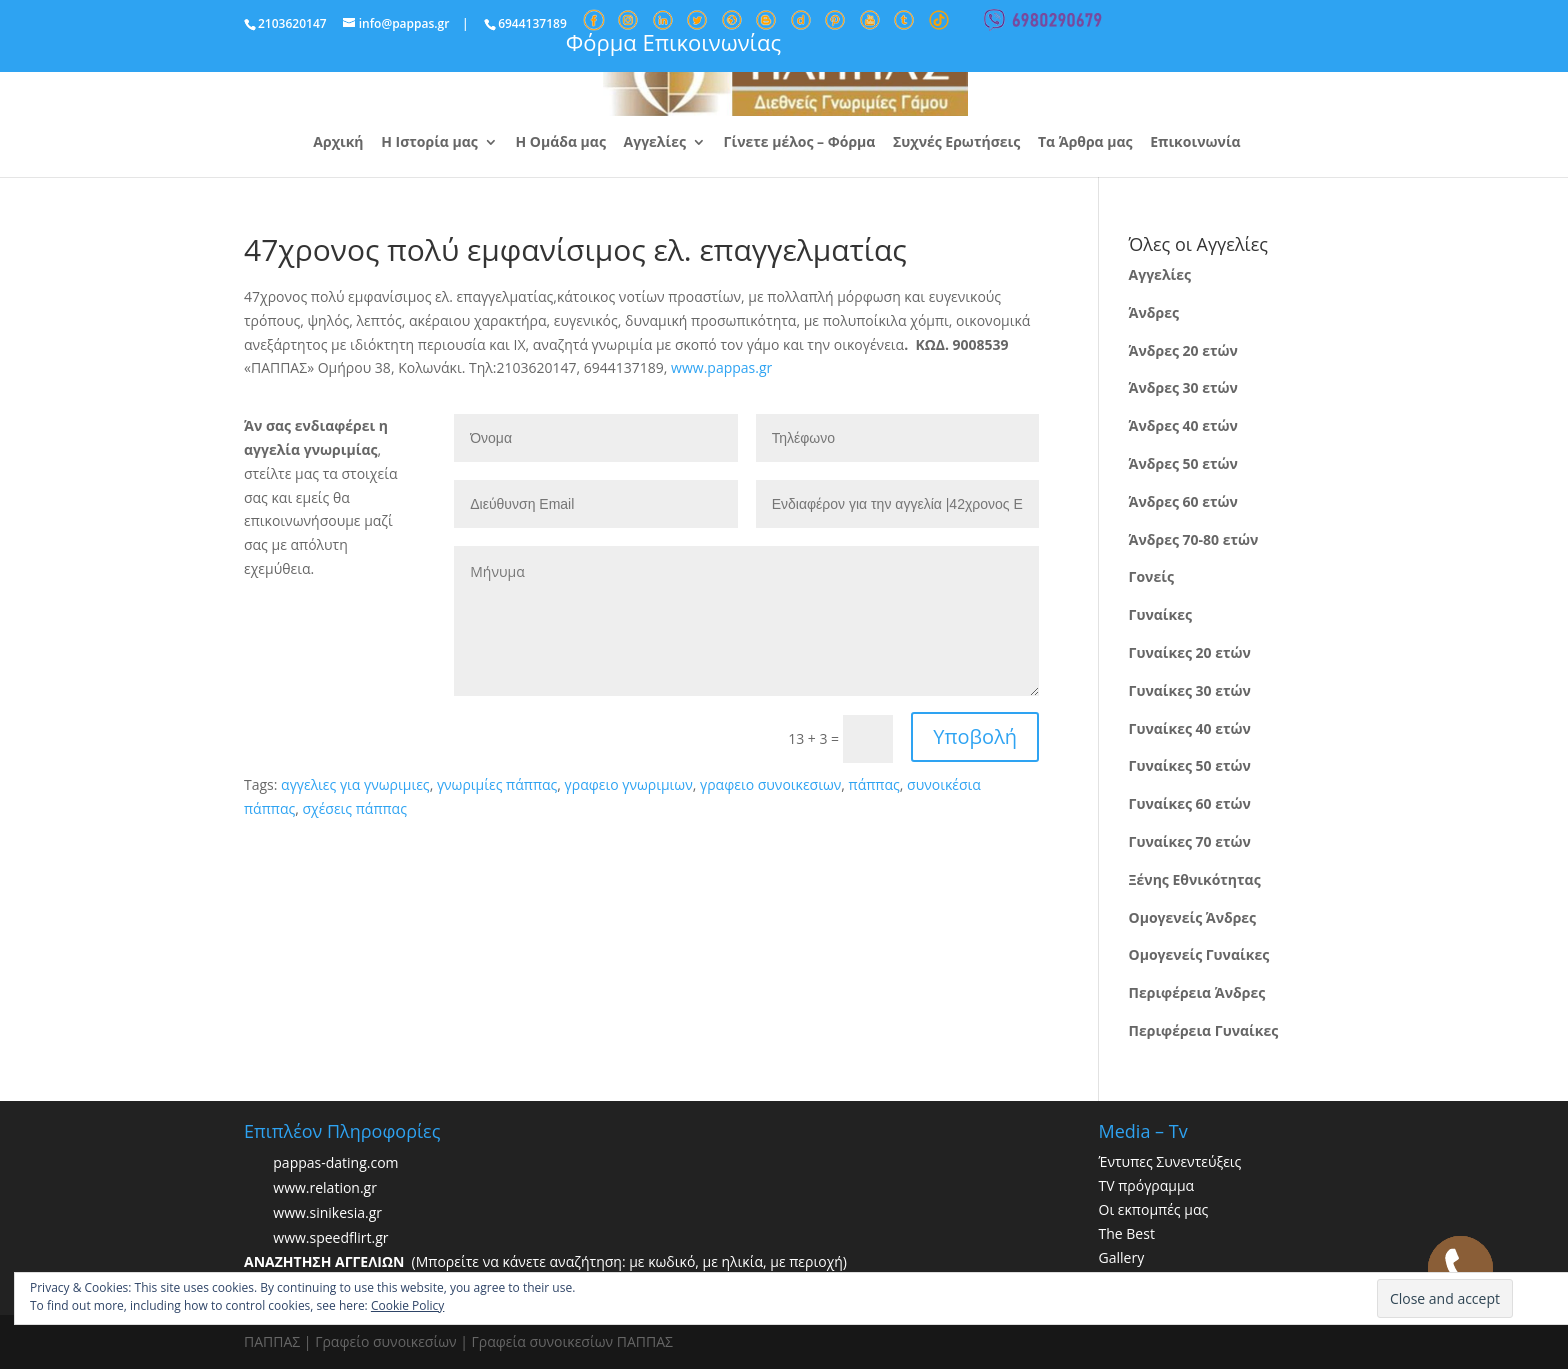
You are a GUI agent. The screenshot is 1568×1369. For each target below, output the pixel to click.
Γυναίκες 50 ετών (1190, 765)
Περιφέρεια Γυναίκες (1204, 1030)
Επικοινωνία (1195, 143)
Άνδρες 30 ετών (1183, 387)
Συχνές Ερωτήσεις (956, 143)
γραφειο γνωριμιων (629, 784)
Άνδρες (1154, 312)
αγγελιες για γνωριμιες (355, 784)
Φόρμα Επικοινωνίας (673, 42)
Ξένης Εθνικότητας (1195, 879)
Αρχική (338, 143)
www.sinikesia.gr (327, 1213)
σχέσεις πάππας (354, 808)
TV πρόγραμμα (1147, 1185)
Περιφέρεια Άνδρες (1197, 992)
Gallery (1122, 1257)
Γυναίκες (1160, 614)
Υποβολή (975, 736)
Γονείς (1151, 576)
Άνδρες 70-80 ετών (1194, 539)
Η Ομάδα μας (560, 143)
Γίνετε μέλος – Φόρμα (800, 143)
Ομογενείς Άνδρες (1193, 917)
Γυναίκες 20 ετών (1190, 652)
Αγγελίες (655, 143)
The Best (1127, 1233)
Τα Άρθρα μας (1085, 143)
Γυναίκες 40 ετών (1190, 728)
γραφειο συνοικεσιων (770, 784)
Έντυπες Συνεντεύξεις (1170, 1161)
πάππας (874, 784)
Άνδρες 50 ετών (1183, 463)
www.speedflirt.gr (330, 1238)
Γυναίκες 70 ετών (1190, 841)
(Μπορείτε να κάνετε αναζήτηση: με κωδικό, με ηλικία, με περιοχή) (545, 1261)
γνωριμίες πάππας (497, 784)
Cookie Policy (407, 1305)
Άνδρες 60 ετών (1183, 501)
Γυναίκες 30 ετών (1190, 690)
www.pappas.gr (721, 367)
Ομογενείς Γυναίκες (1199, 954)
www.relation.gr (325, 1188)
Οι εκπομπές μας (1154, 1209)
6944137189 (532, 23)
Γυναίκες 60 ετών (1190, 803)
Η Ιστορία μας (429, 143)
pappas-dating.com (335, 1163)
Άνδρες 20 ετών (1183, 350)
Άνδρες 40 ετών (1183, 425)
